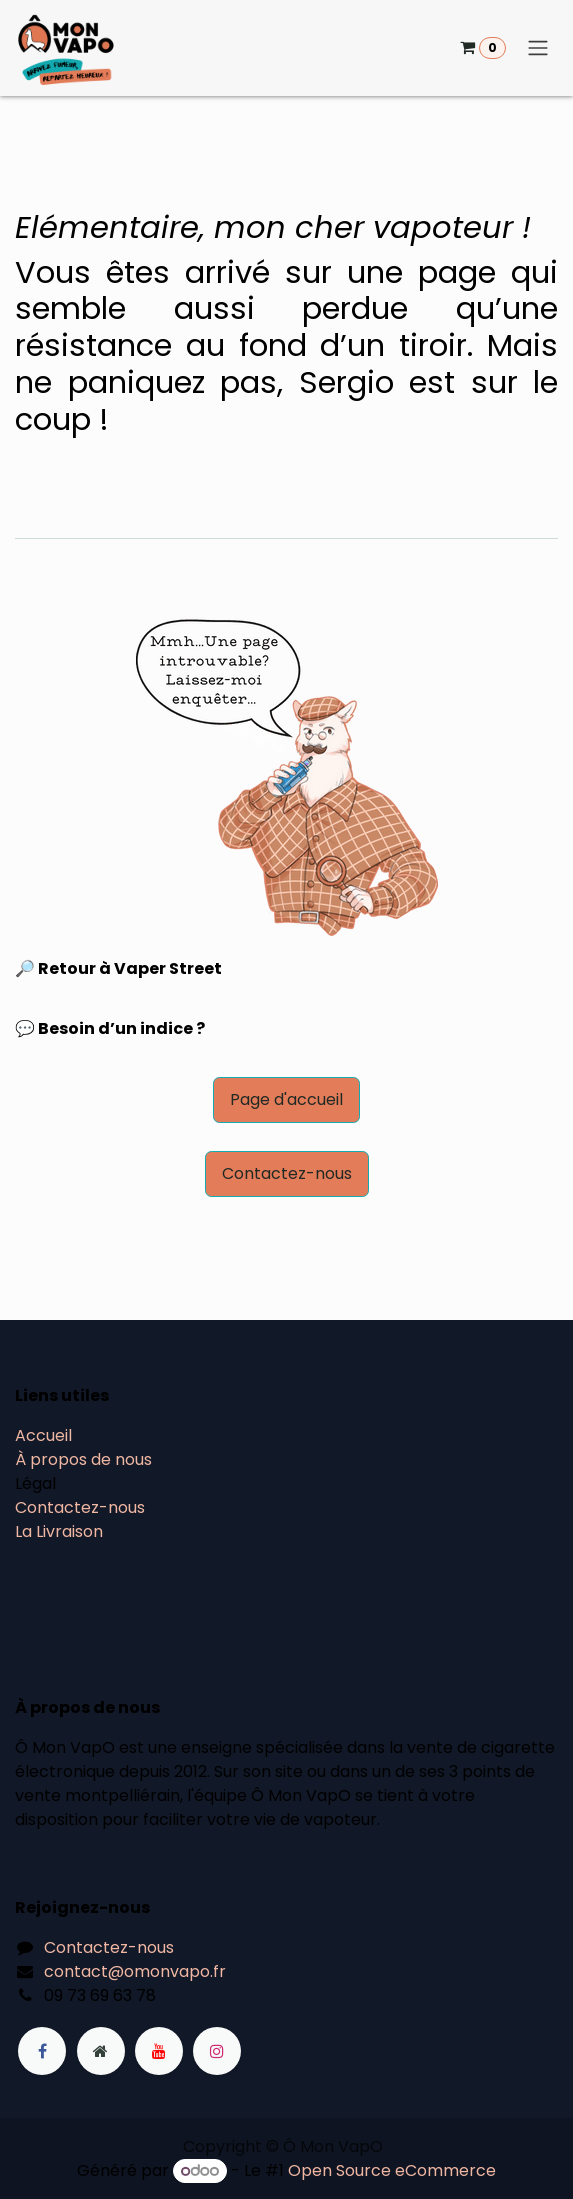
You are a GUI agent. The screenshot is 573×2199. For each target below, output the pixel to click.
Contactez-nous (287, 1173)
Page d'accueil (286, 1099)
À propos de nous (83, 1459)
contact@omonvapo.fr (135, 1971)
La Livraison (59, 1531)
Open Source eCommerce (392, 2170)
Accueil (43, 1435)
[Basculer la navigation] (538, 48)
